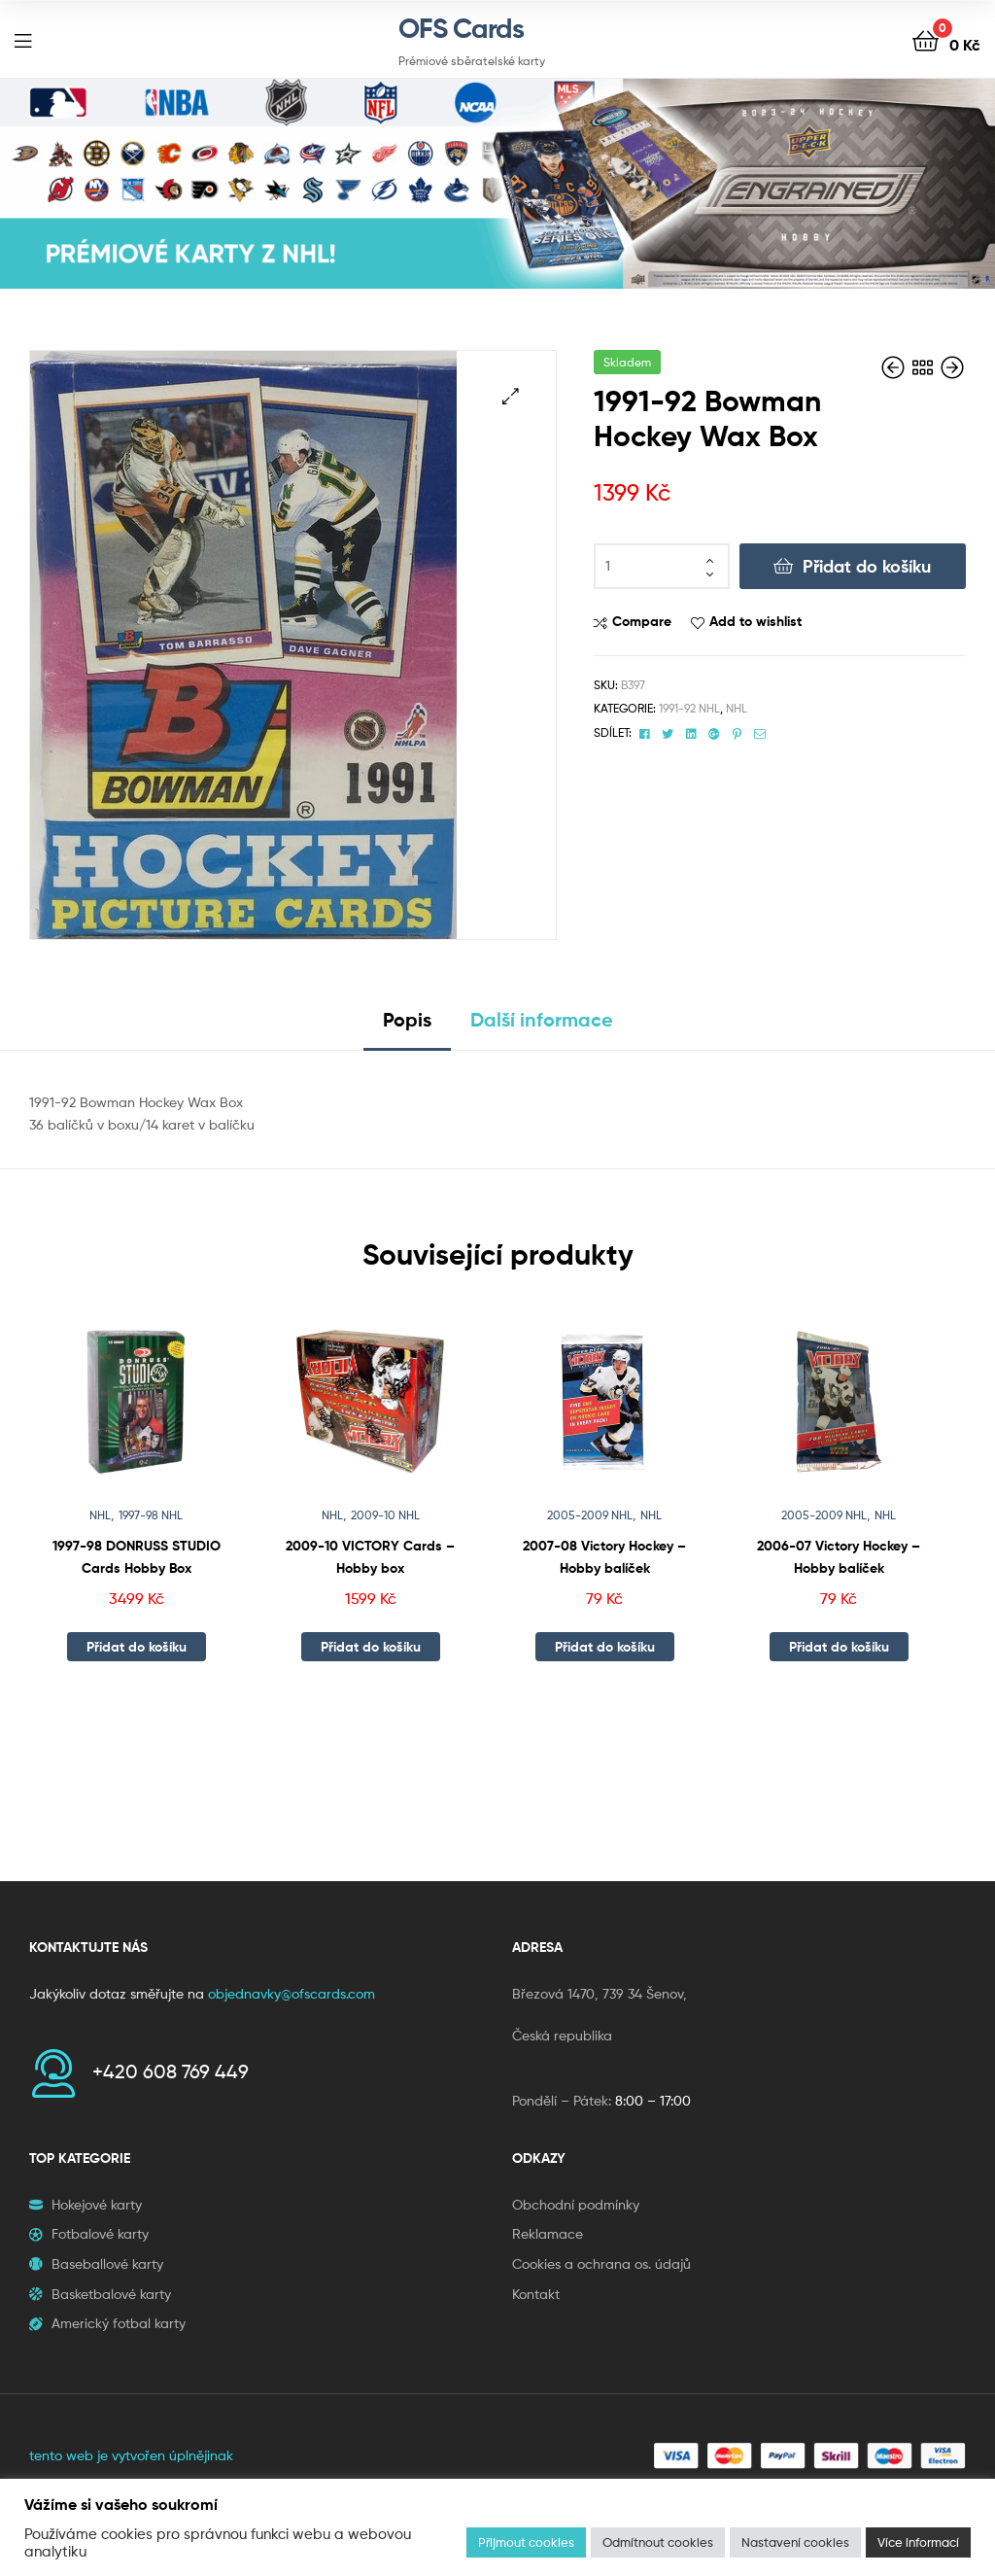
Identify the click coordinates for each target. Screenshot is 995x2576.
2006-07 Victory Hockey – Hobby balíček (838, 1557)
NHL (736, 708)
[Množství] (662, 566)
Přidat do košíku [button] (136, 1646)
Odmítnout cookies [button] (657, 2542)
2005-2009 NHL (590, 1515)
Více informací (918, 2542)
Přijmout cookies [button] (526, 2542)
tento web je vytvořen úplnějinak (131, 2455)
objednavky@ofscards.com (291, 1993)
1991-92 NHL (689, 708)
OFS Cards (461, 28)
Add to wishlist (755, 621)
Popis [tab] (407, 1019)
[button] (510, 396)
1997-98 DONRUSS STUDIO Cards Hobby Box (136, 1557)
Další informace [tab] (541, 1019)
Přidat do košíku (867, 566)
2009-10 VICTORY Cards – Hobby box (370, 1557)
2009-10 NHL (385, 1515)
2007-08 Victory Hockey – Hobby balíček (604, 1557)
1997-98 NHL (151, 1515)
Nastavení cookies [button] (795, 2542)
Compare (641, 621)
